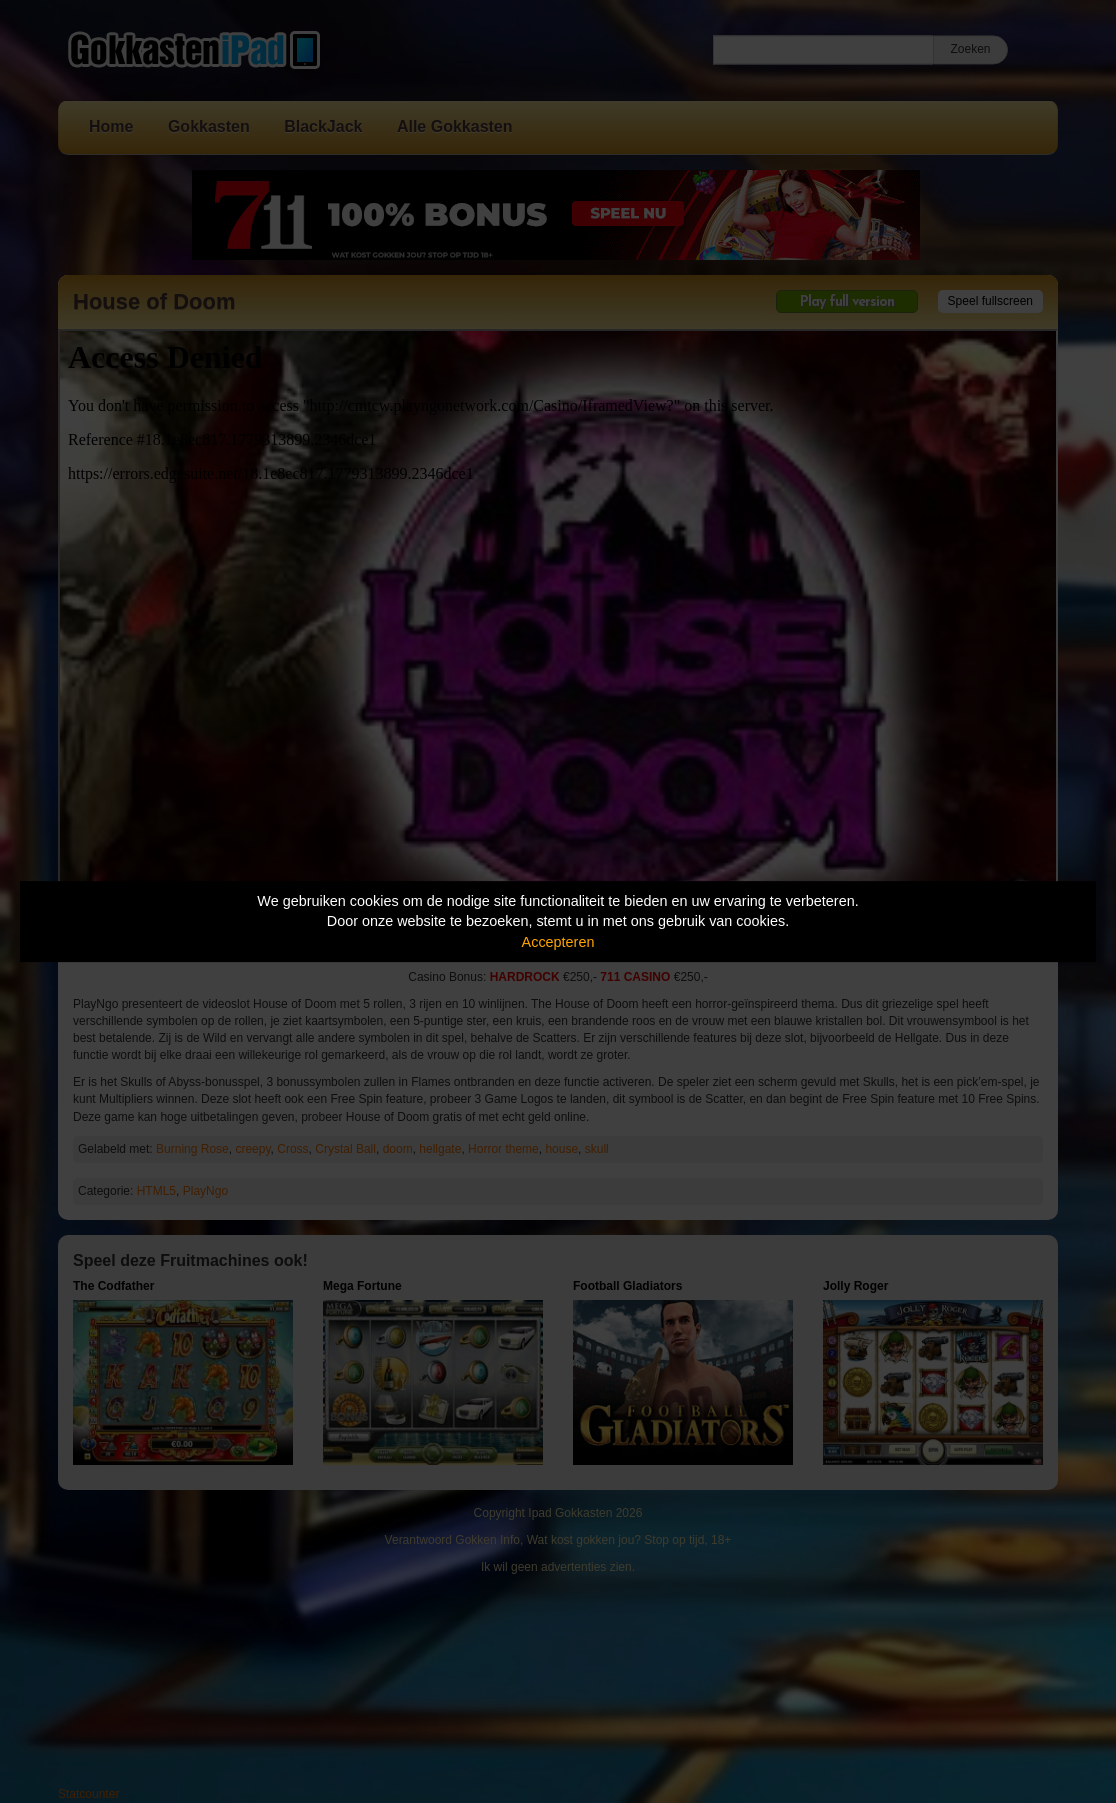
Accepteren (558, 942)
